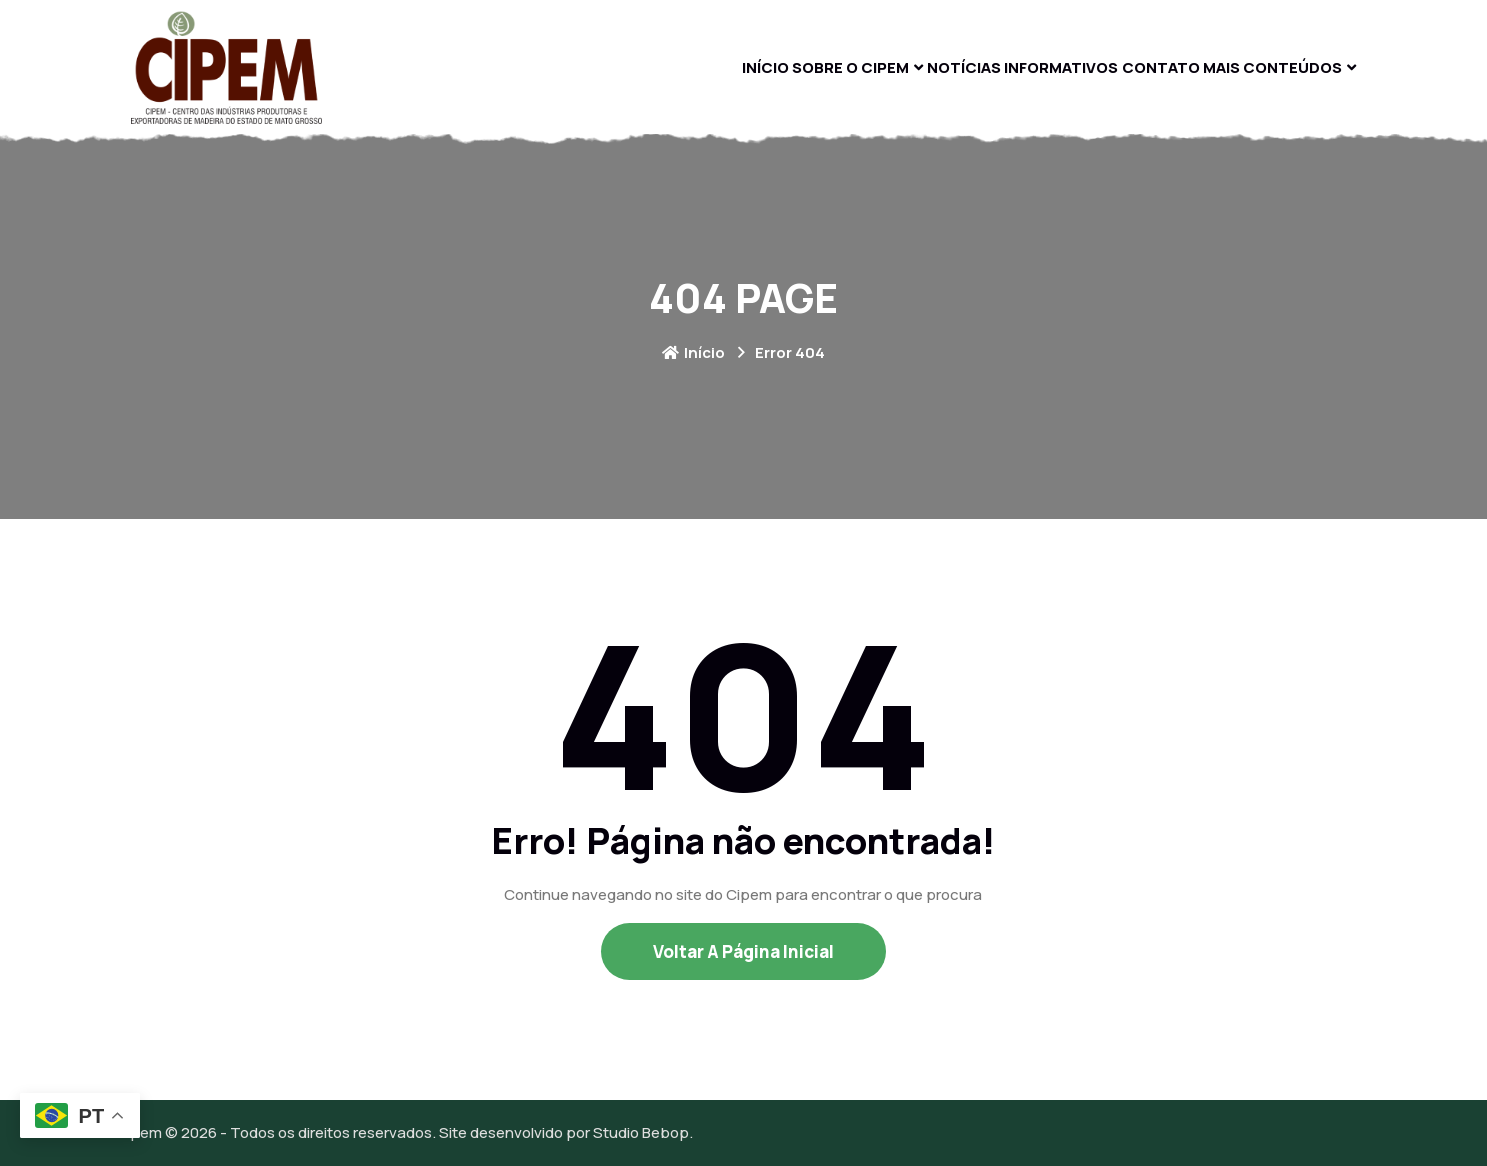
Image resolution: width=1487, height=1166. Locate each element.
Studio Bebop (641, 1132)
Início (630, 66)
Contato (1127, 66)
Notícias (881, 66)
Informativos (1003, 66)
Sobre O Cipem (742, 66)
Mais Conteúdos (1262, 66)
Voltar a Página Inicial (743, 951)
